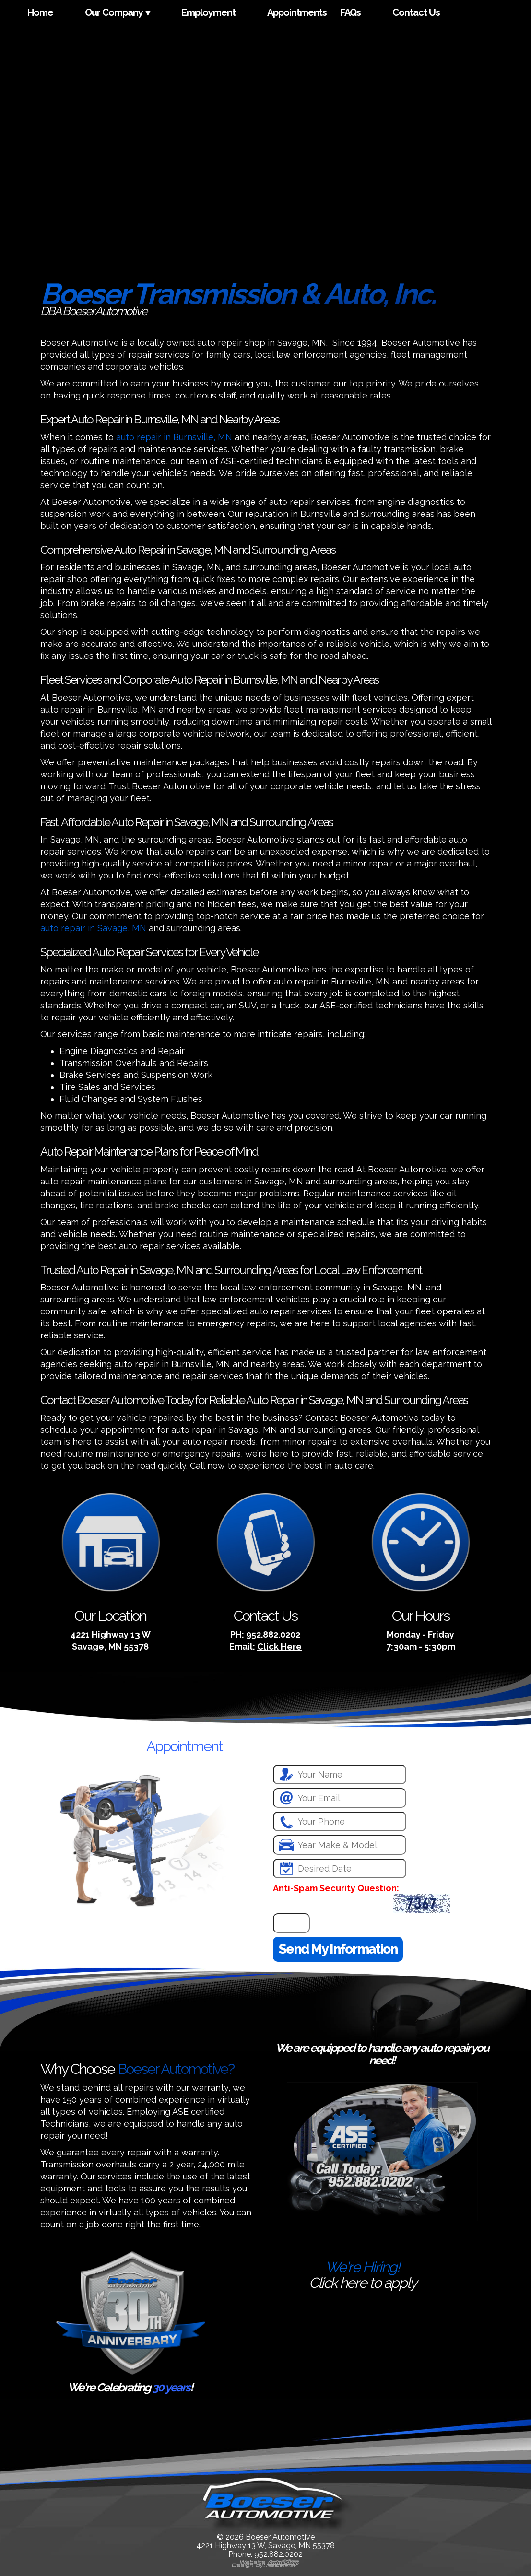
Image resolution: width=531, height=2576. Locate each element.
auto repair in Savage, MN (93, 928)
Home (40, 12)
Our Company (114, 12)
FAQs (350, 12)
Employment (208, 12)
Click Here (279, 1646)
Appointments (297, 12)
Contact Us (416, 12)
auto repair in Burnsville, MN (174, 437)
